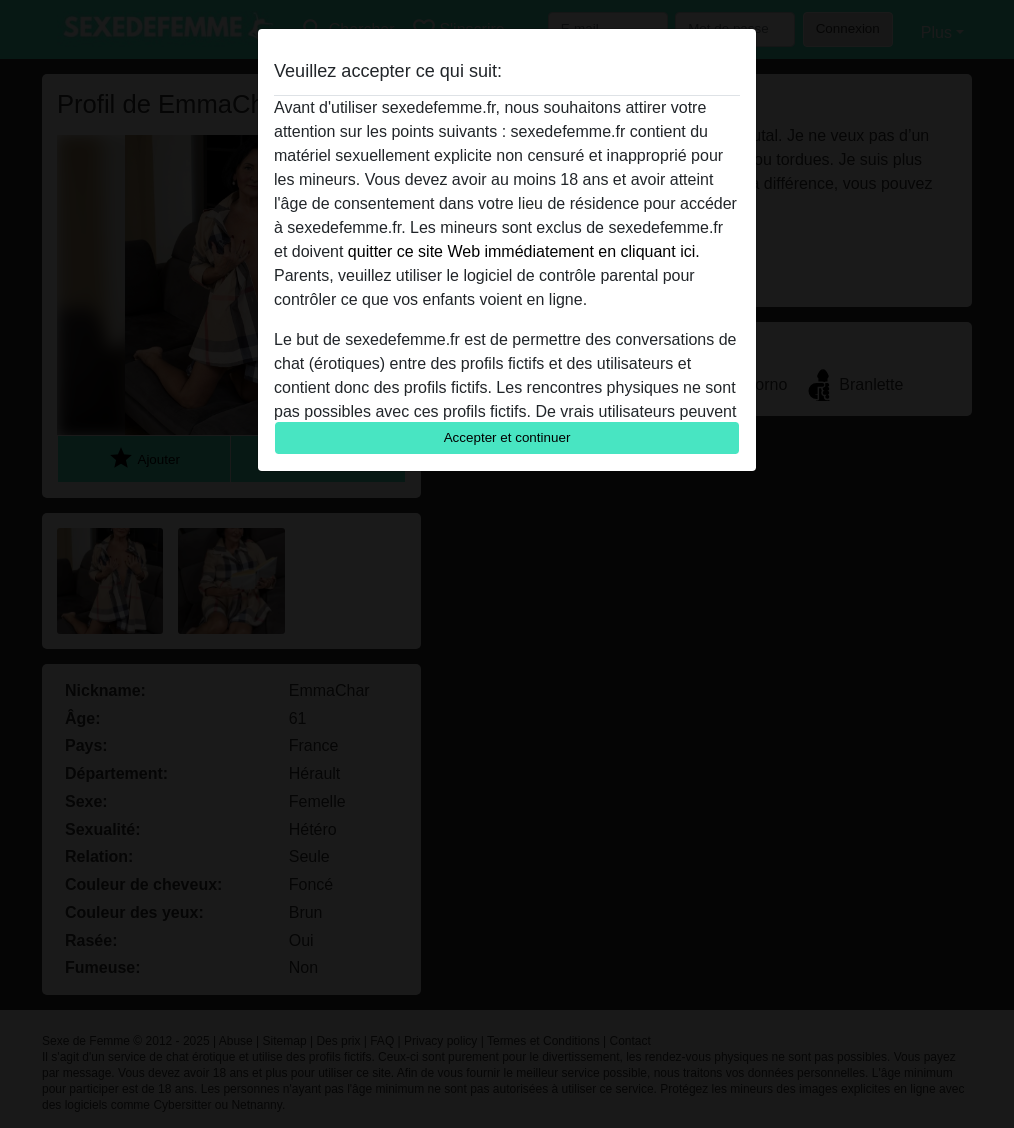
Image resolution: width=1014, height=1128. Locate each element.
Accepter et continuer (507, 437)
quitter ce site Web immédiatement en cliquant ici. (524, 251)
